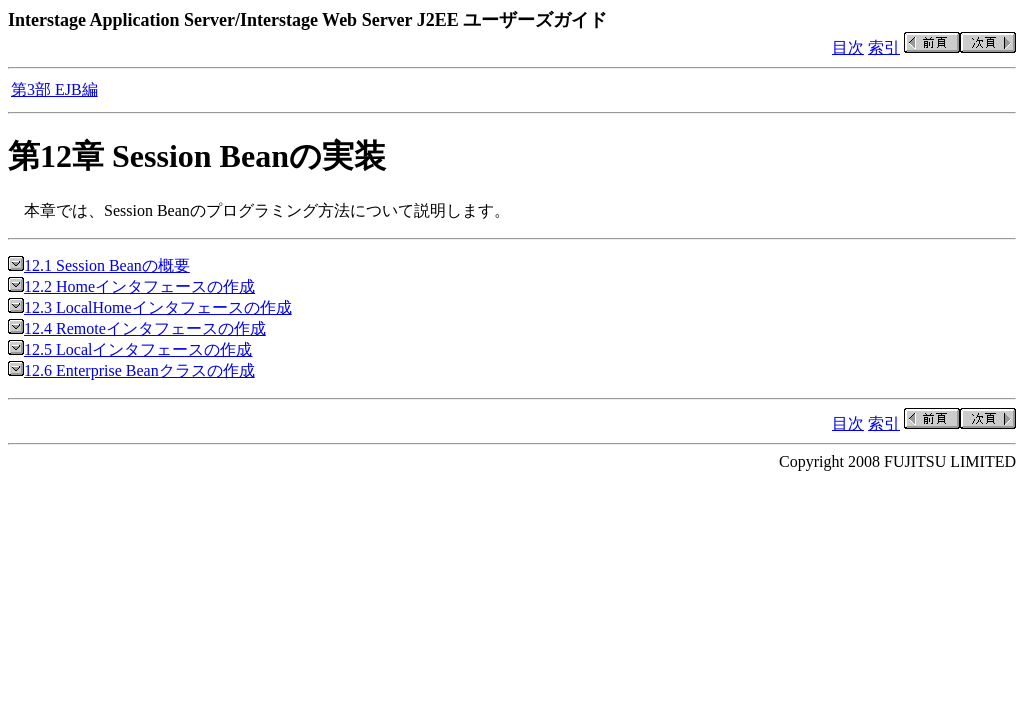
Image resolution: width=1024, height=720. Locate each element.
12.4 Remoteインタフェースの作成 (137, 328)
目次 (848, 47)
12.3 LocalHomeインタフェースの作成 (150, 307)
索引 (884, 47)
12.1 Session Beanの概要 (99, 265)
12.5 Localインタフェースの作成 (130, 349)
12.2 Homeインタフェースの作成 (131, 286)
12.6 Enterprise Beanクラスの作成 (131, 370)
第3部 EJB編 (54, 89)
